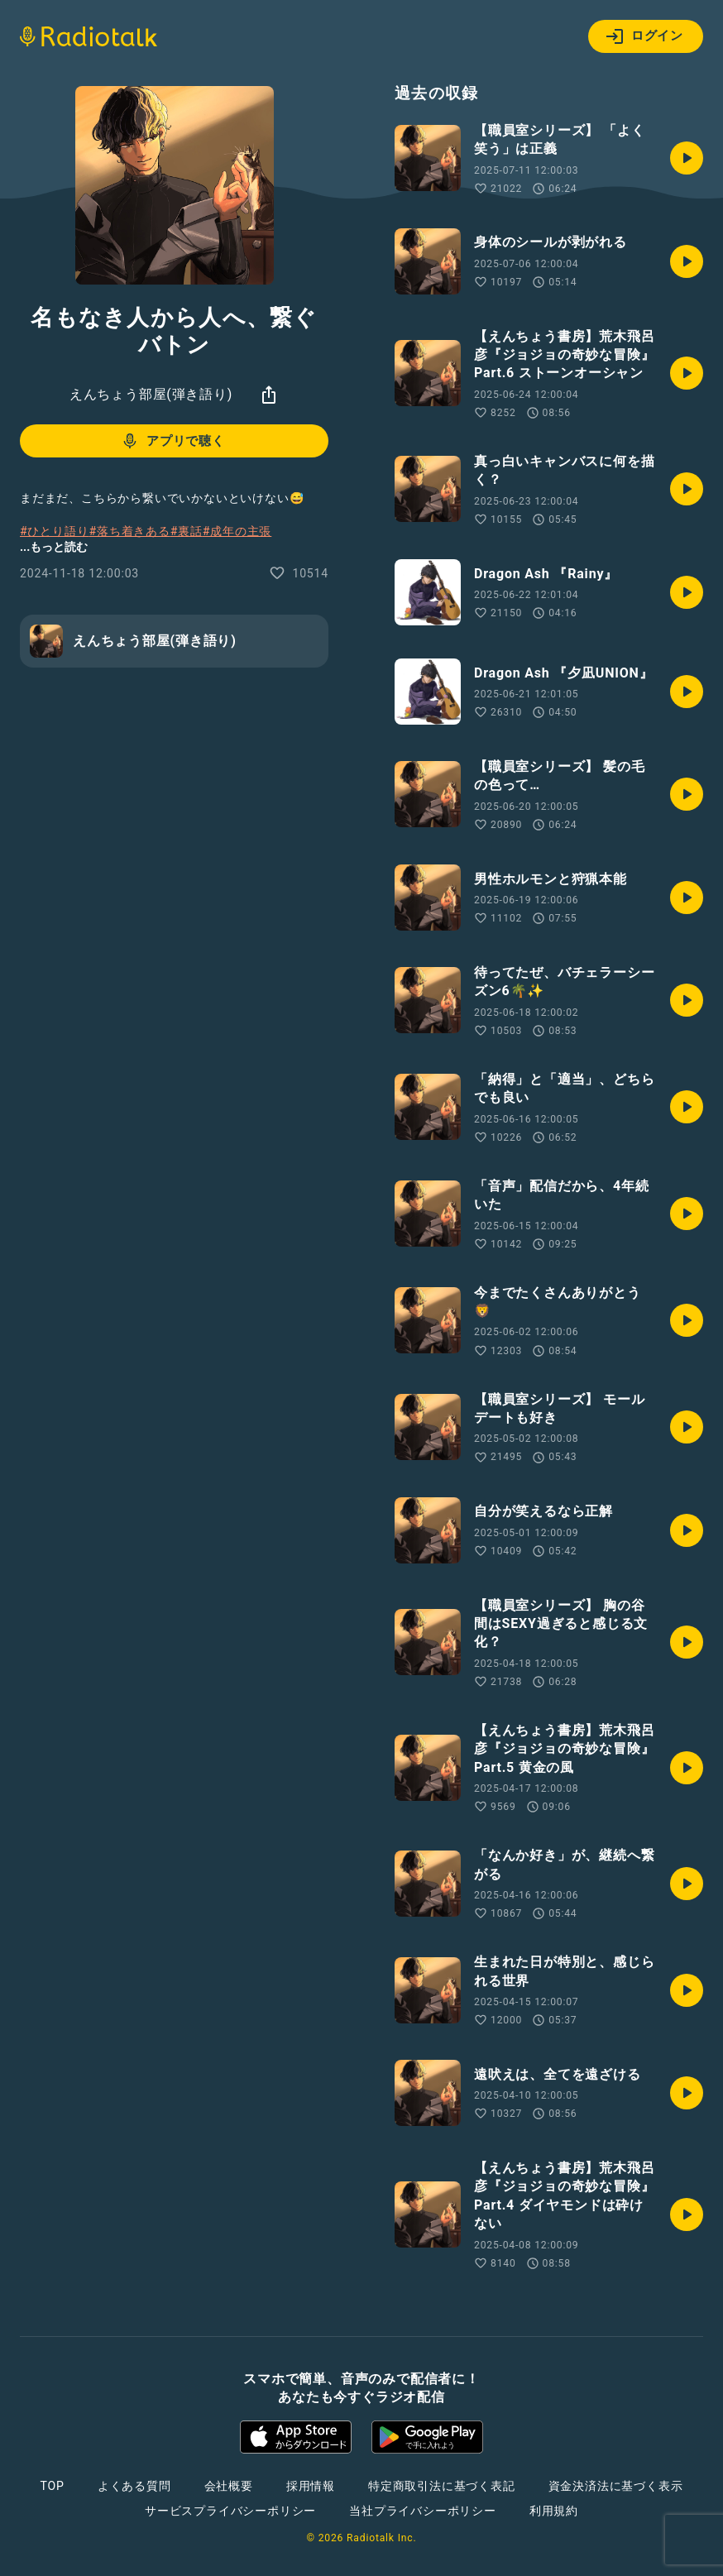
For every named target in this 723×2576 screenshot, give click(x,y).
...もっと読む (54, 546)
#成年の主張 (237, 531)
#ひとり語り (54, 531)
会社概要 (228, 2485)
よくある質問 (134, 2485)
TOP (53, 2485)
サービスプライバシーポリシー (230, 2510)
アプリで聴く (172, 441)
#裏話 (186, 531)
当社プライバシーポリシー (422, 2510)
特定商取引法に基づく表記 (441, 2485)
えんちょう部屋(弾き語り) (150, 394)
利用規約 (553, 2510)
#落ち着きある (129, 531)
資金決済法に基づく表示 (615, 2485)
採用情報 (310, 2485)
